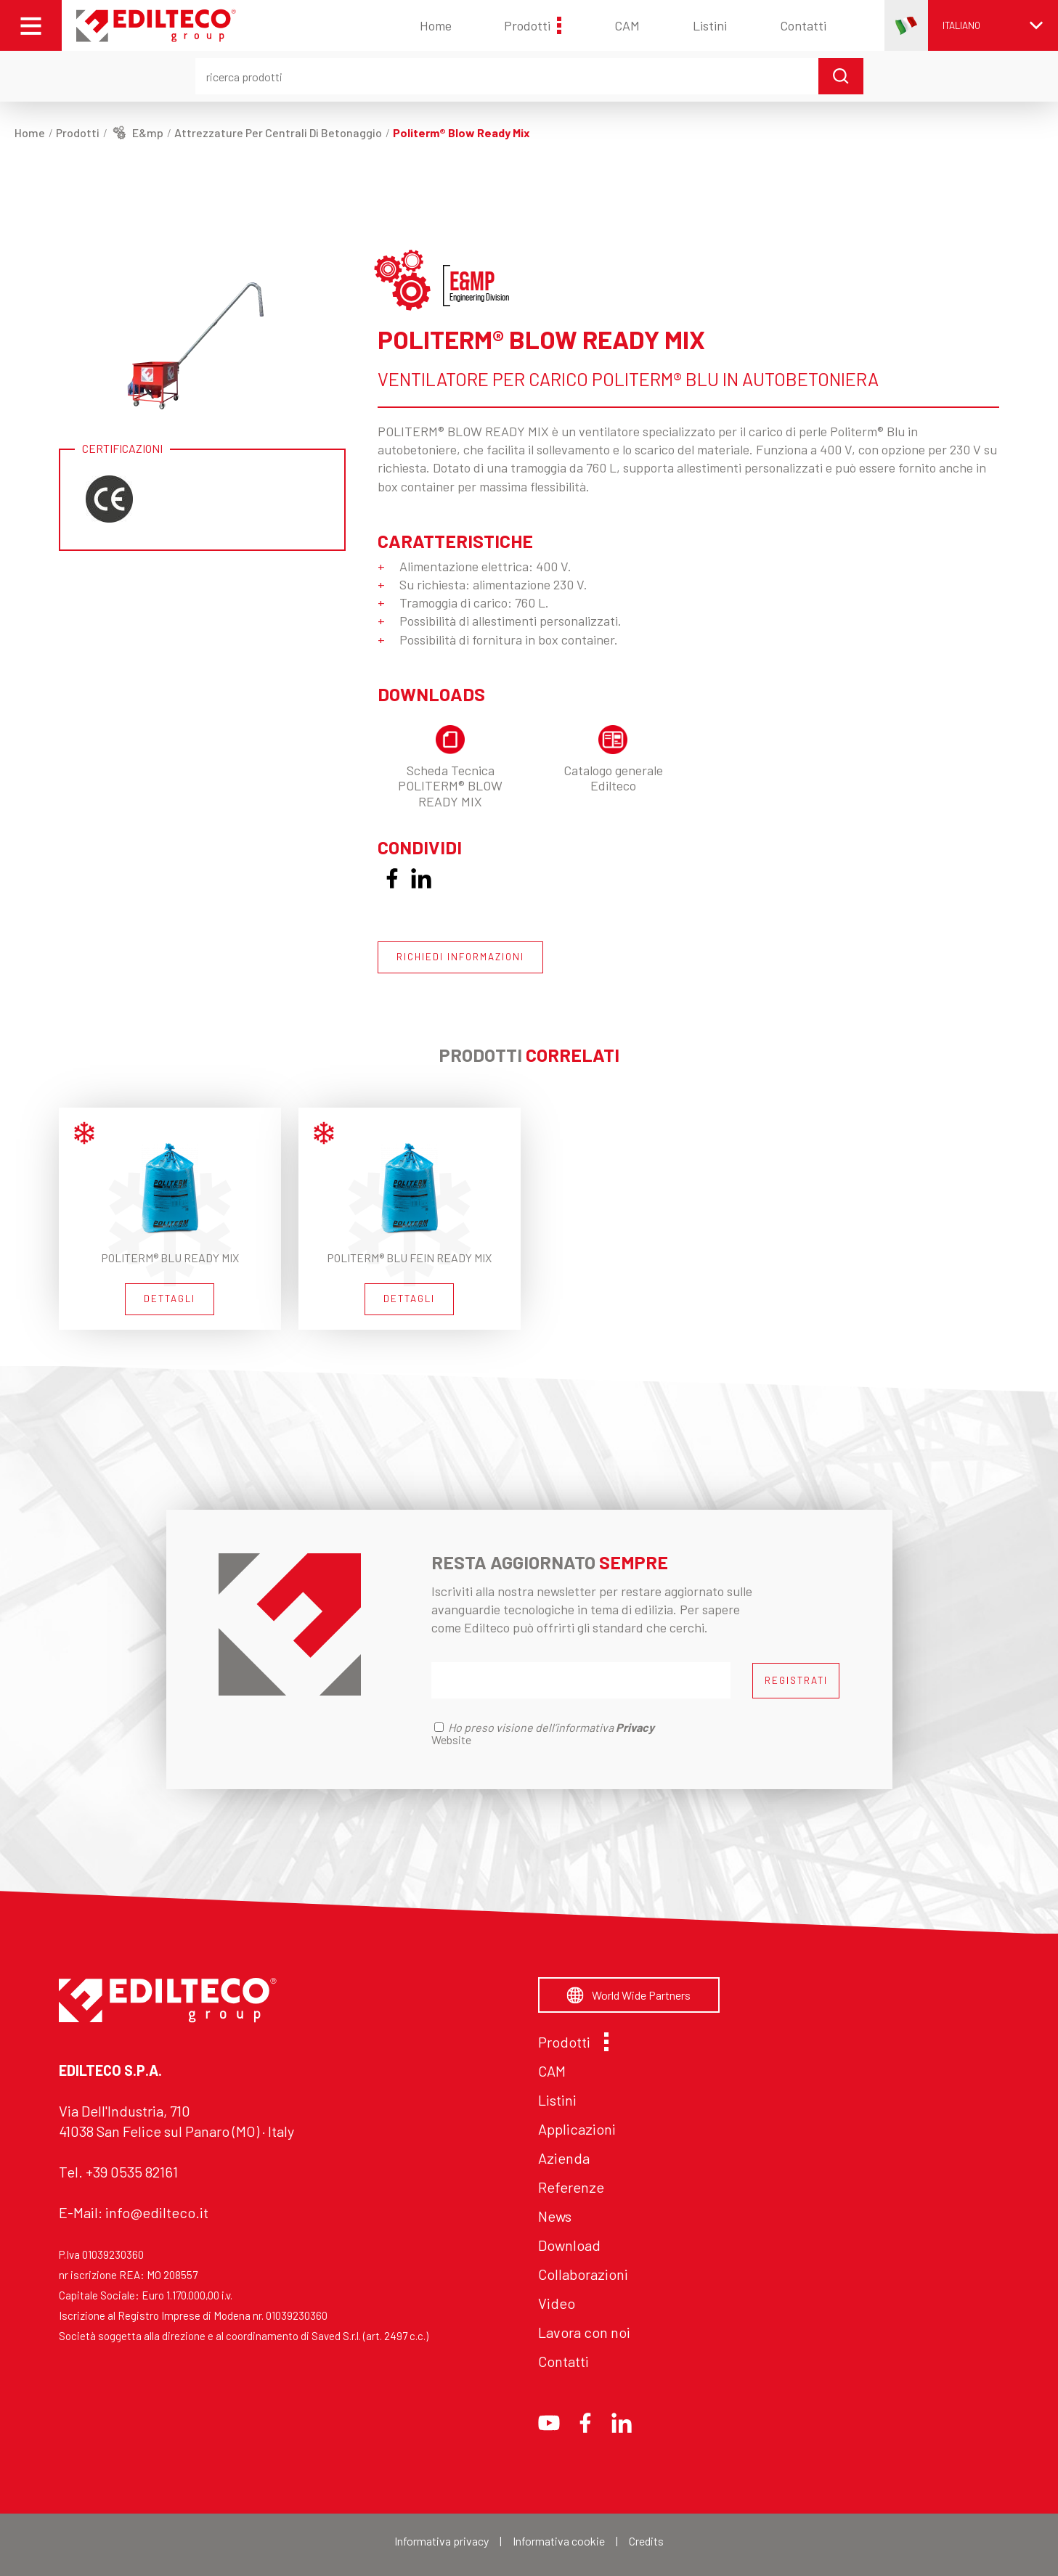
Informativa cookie (559, 2541)
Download (569, 2245)
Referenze (571, 2187)
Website (451, 1739)
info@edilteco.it (156, 2212)
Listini (710, 25)
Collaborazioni (583, 2274)
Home (436, 25)
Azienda (564, 2158)
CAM (627, 25)
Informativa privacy (441, 2541)
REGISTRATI (796, 1680)
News (554, 2216)
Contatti (803, 25)
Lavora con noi (584, 2332)
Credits (646, 2541)
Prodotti (532, 25)
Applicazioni (577, 2129)
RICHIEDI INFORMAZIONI (460, 956)
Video (556, 2303)
